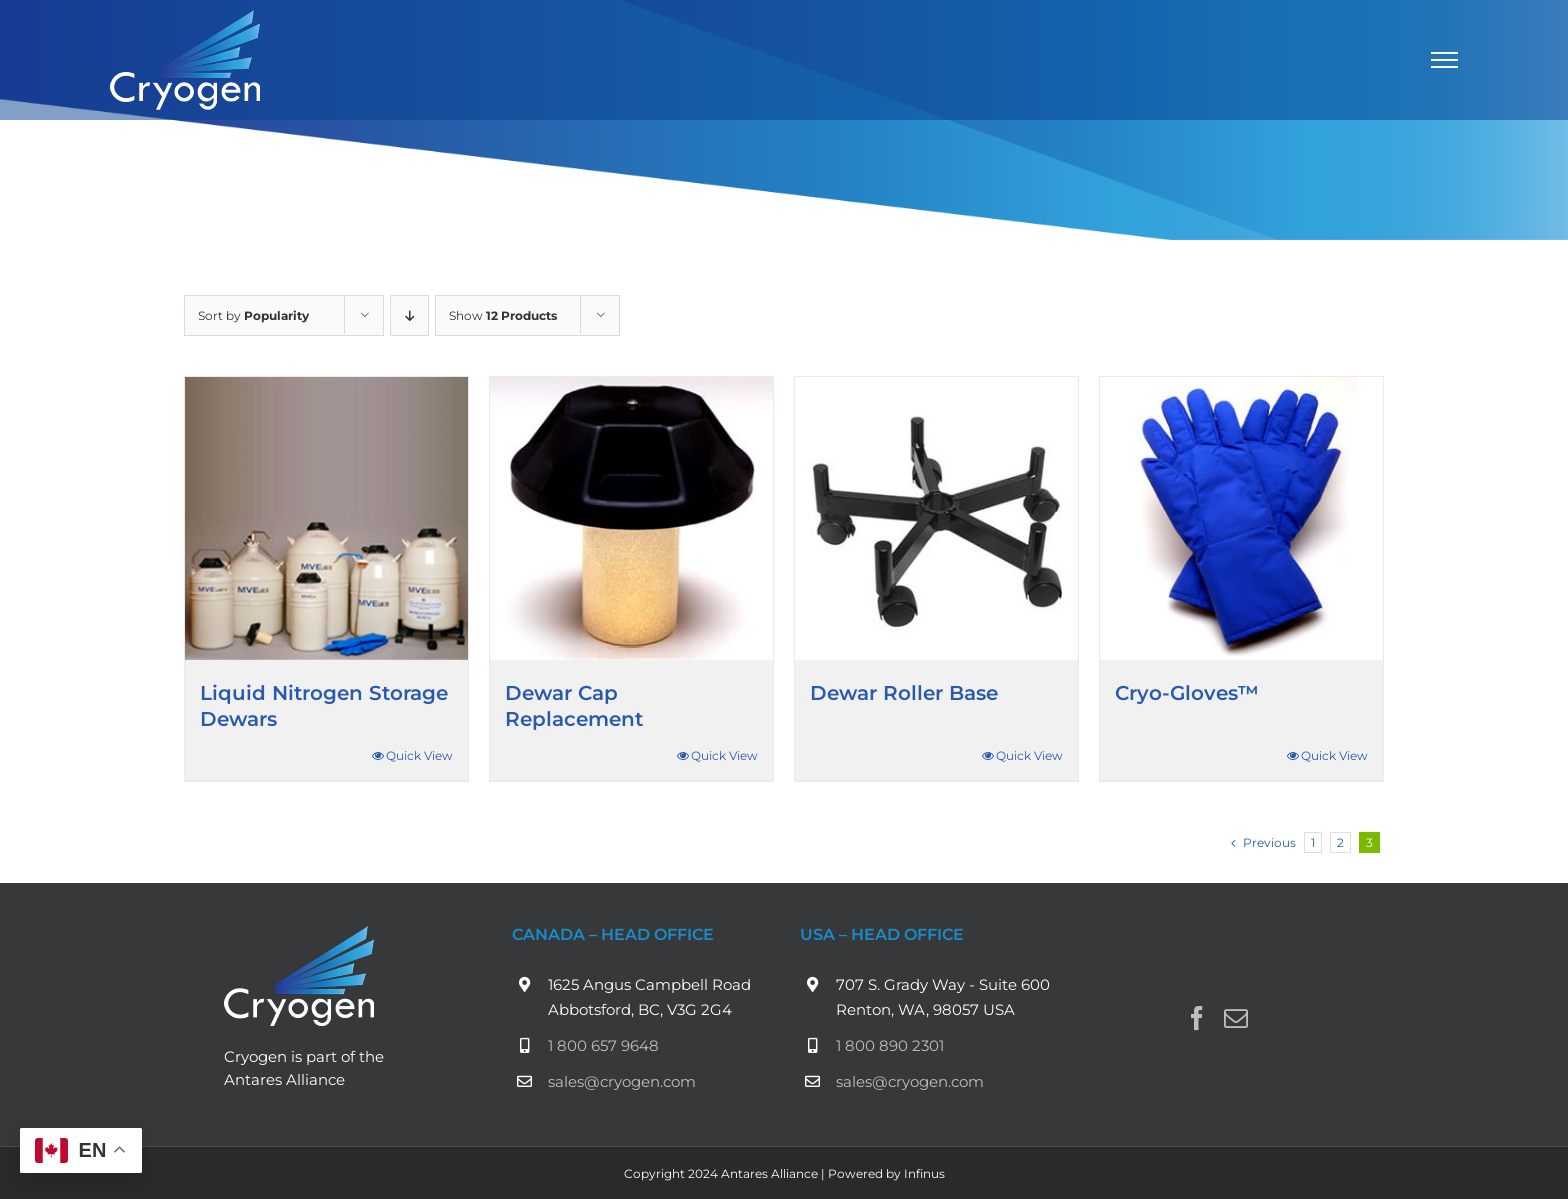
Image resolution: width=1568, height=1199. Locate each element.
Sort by (253, 315)
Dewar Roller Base (904, 693)
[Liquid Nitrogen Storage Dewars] (326, 518)
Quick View (419, 755)
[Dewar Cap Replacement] (631, 518)
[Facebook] (1197, 1018)
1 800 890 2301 (890, 1045)
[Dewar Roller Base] (936, 518)
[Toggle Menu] (1445, 60)
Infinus (924, 1173)
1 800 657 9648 (603, 1045)
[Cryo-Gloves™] (1241, 518)
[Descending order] (409, 315)
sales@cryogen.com (622, 1081)
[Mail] (1236, 1018)
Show (503, 315)
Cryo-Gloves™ (1187, 693)
